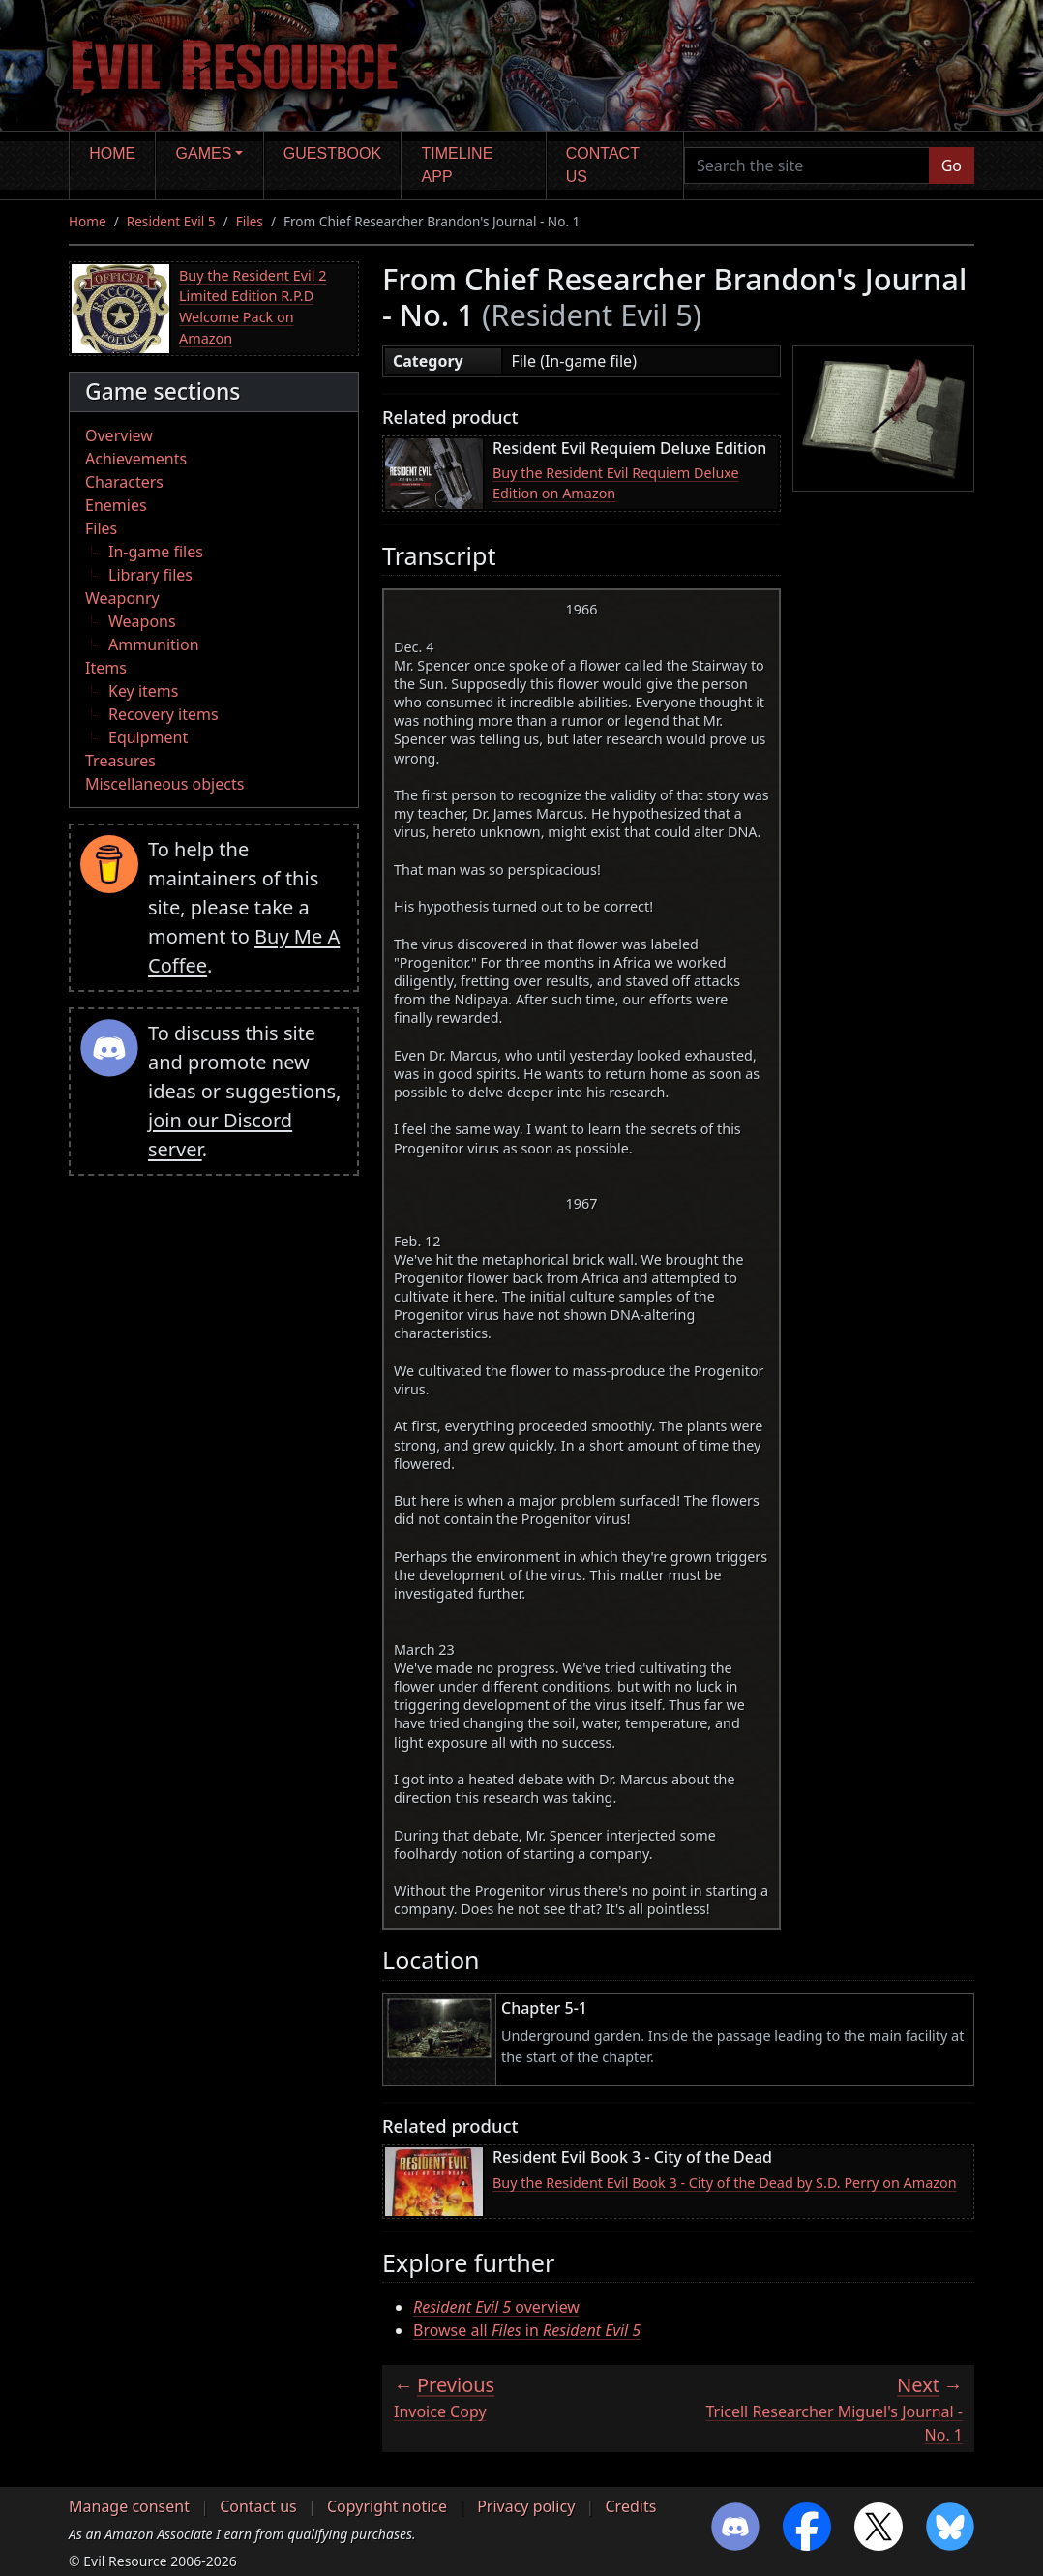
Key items (143, 691)
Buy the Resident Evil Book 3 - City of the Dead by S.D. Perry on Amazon (724, 2182)
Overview (119, 435)
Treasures (120, 760)
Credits (630, 2506)
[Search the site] (807, 165)
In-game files (155, 551)
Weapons (142, 621)
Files (249, 221)
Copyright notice (387, 2506)
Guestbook (332, 153)
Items (106, 667)
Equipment (148, 737)
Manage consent (129, 2506)
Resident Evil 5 (171, 221)
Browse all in (527, 2330)
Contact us (603, 165)
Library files (150, 574)
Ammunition (153, 644)
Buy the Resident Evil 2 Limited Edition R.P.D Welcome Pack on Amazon (252, 306)
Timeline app (457, 165)
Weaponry (122, 598)
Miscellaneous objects (164, 783)
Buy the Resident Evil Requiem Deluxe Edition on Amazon (615, 483)
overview (496, 2307)
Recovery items (163, 714)
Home (112, 153)
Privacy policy (526, 2506)
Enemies (116, 505)
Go (951, 165)
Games (204, 153)
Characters (124, 482)
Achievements (136, 458)
